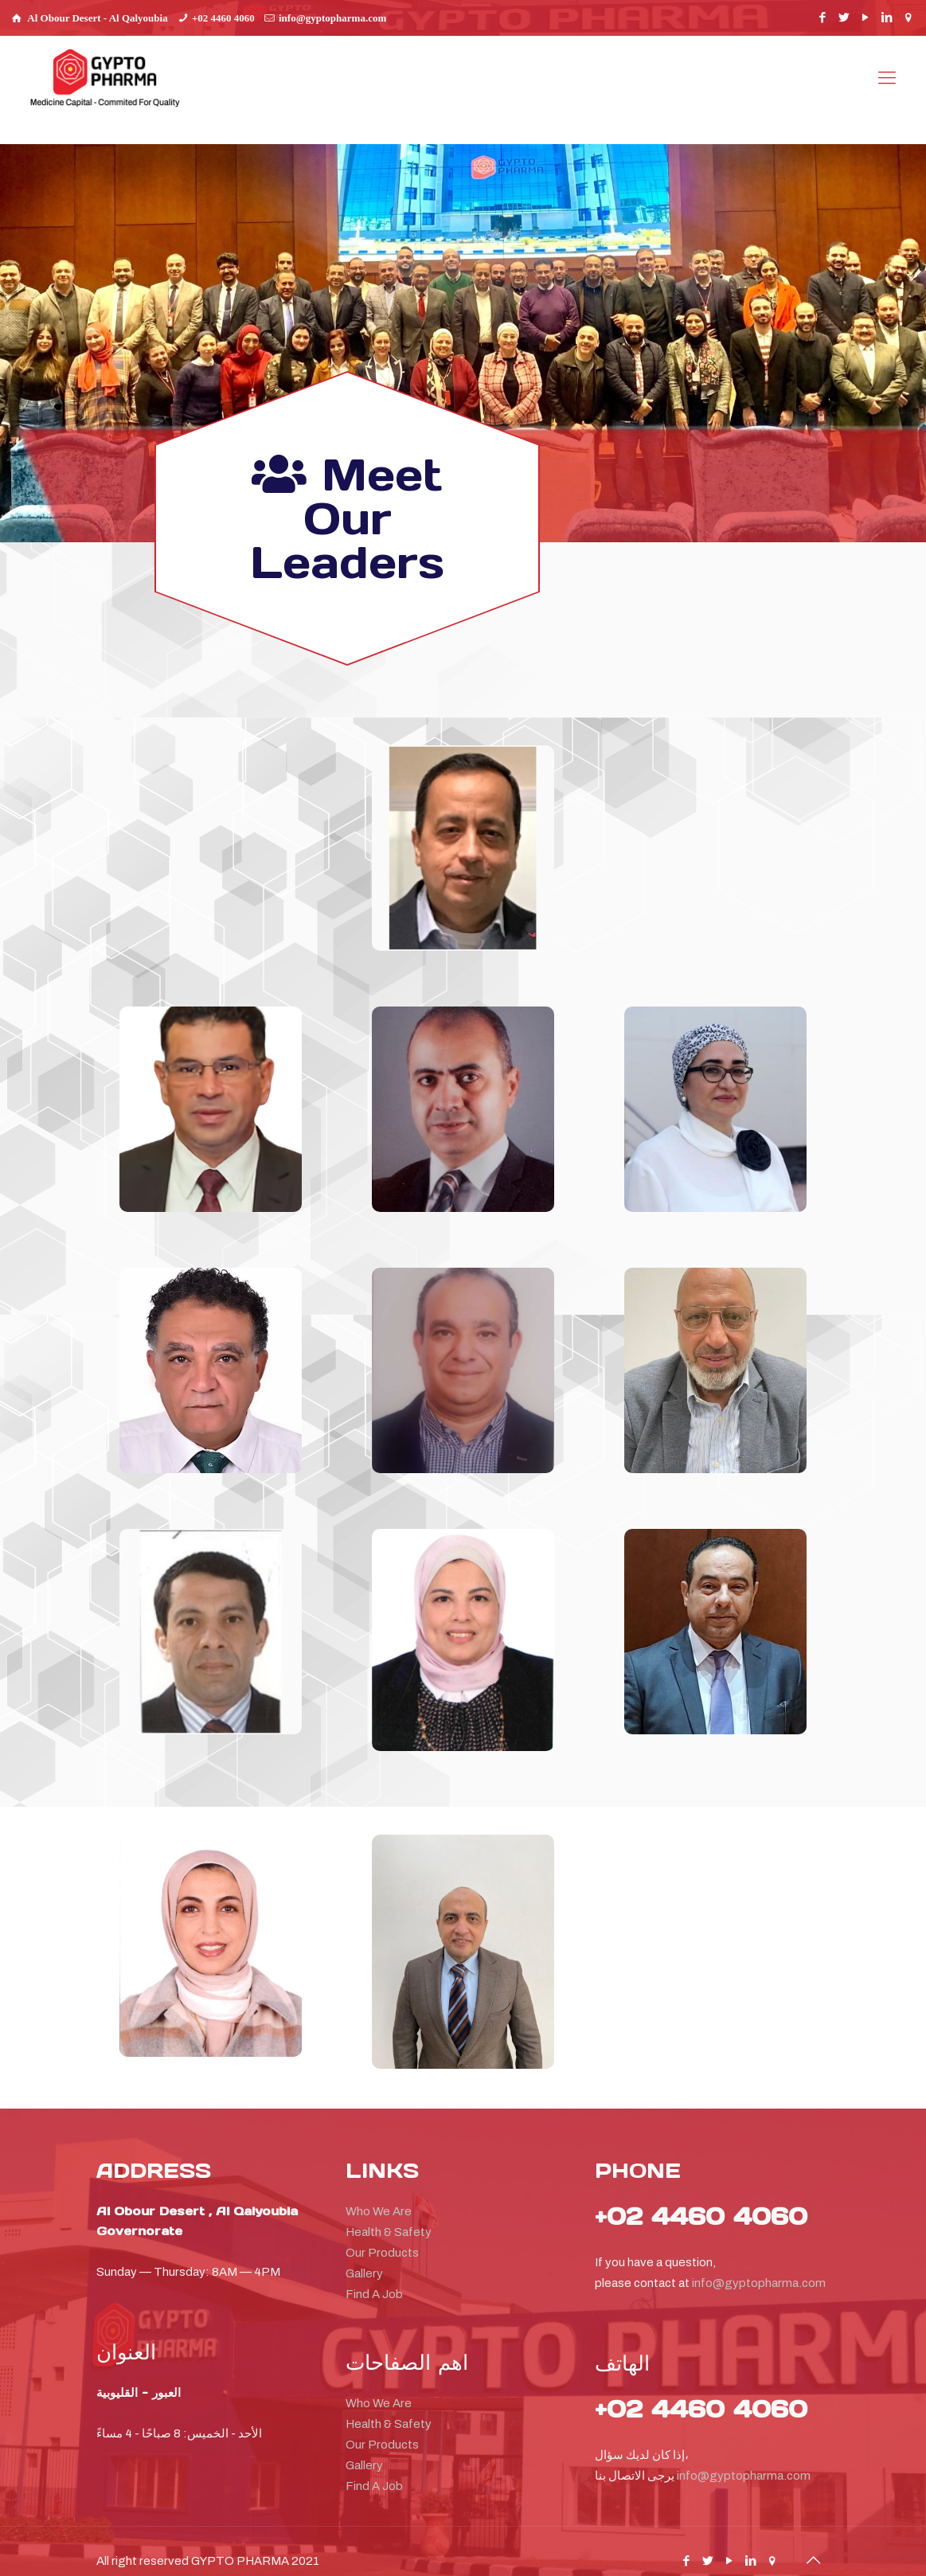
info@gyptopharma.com (332, 18)
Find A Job (374, 2277)
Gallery (364, 2256)
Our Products (382, 2236)
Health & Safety (389, 2215)
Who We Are (379, 2194)
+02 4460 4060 (223, 18)
